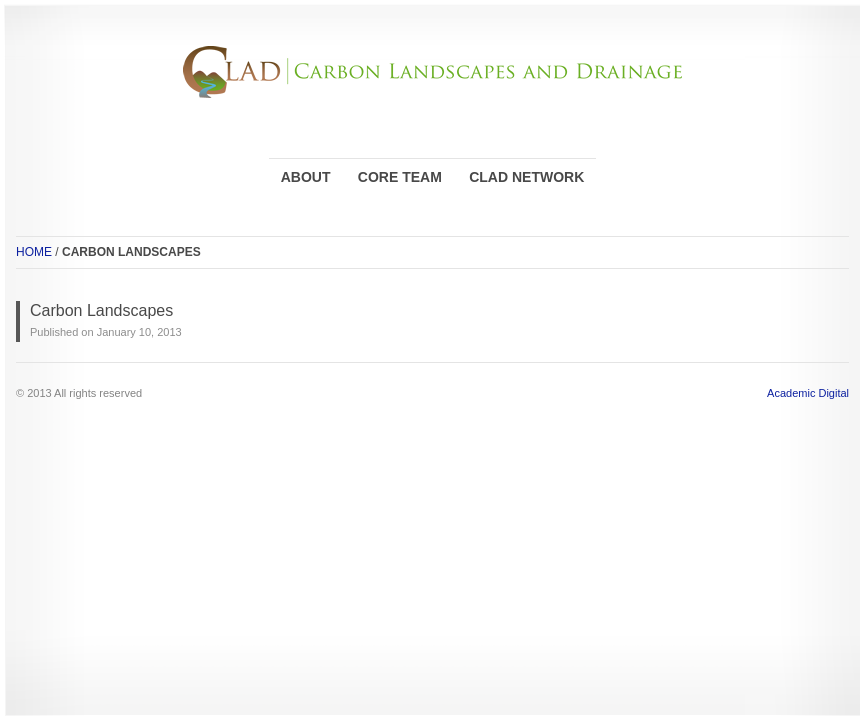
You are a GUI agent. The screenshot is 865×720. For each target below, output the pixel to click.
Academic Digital (808, 393)
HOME (34, 252)
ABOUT (306, 177)
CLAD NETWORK (526, 177)
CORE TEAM (400, 177)
